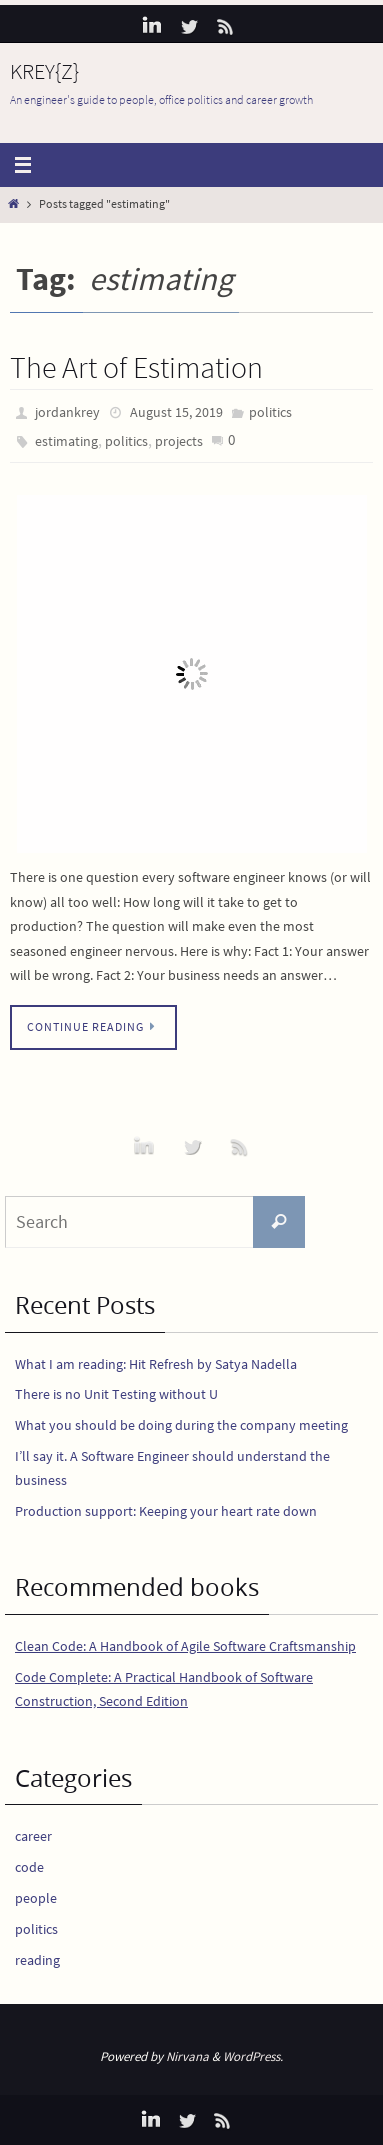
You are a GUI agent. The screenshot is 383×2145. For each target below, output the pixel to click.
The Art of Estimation (136, 367)
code (29, 1867)
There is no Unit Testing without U (116, 1394)
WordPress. (253, 2056)
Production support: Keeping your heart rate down (166, 1511)
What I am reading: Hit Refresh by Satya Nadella (156, 1364)
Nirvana (187, 2056)
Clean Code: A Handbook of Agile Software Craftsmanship (185, 1646)
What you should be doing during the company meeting (181, 1425)
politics (270, 412)
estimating (66, 441)
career (33, 1836)
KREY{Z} (44, 71)
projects (179, 441)
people (36, 1898)
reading (37, 1960)
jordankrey (67, 412)
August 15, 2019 (176, 412)
